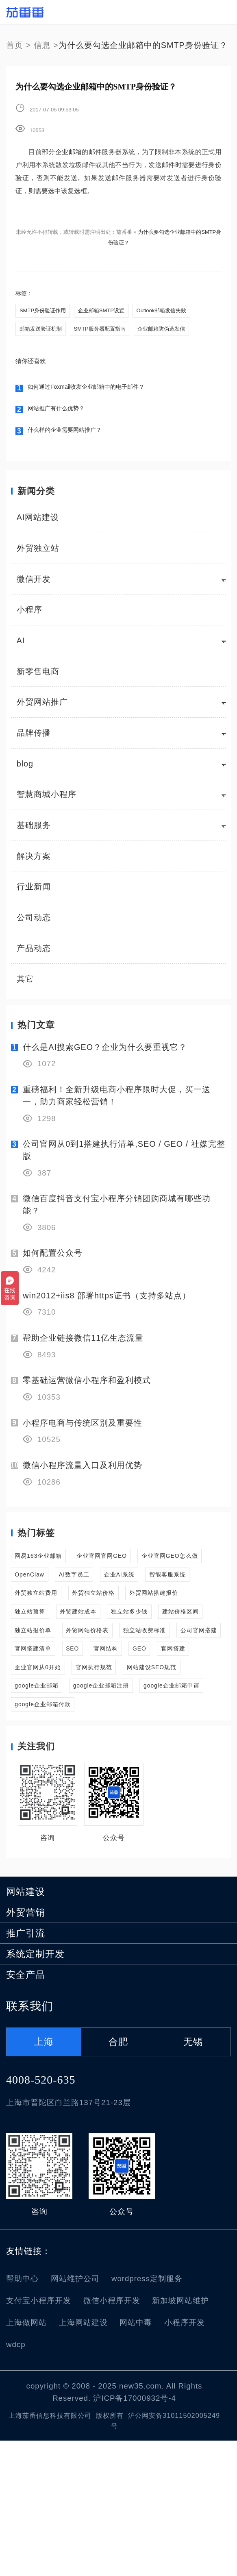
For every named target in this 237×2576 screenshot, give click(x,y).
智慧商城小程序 (46, 800)
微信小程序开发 (111, 2436)
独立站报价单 (107, 1687)
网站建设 (25, 2027)
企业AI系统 (36, 1613)
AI (21, 646)
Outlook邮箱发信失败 (171, 311)
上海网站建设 (83, 2458)
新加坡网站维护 (180, 2436)
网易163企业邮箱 (47, 1563)
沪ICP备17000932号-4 (134, 2533)
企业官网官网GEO (130, 1563)
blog (25, 769)
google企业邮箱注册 (53, 1811)
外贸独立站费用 (170, 1613)
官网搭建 (155, 1737)
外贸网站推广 (42, 707)
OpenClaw (128, 1588)
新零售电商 (38, 677)
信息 (42, 45)
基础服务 (34, 830)
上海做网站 (26, 2458)
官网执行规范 (120, 1761)
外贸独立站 (38, 553)
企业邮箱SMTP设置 (106, 311)
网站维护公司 (75, 2414)
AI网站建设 (38, 523)
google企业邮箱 (129, 1786)
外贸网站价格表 (178, 1687)
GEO (112, 1737)
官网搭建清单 (183, 1712)
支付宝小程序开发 (38, 2436)
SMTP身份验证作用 (44, 311)
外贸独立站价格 (44, 1638)
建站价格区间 (40, 1687)
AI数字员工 (187, 1588)
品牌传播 (34, 738)
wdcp (16, 2480)
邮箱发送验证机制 (42, 332)
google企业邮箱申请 (146, 1811)
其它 (25, 984)
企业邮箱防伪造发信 (170, 332)
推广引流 (25, 2068)
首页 (14, 45)
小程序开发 (184, 2458)
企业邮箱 (68, 151)
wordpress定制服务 (147, 2414)
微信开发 (34, 584)
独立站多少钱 (166, 1662)
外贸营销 (25, 2048)
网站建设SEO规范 (49, 1786)
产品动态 (34, 953)
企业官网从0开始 (46, 1761)
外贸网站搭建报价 (124, 1638)
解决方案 (34, 861)
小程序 (29, 615)
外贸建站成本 (99, 1662)
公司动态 (34, 923)
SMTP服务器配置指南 (104, 332)
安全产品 (25, 2110)
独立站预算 (36, 1662)
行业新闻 (34, 892)
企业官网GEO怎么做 (53, 1588)
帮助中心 (22, 2414)
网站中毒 (136, 2458)
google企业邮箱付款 (53, 1835)
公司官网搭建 (115, 1712)
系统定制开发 (35, 2089)
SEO (24, 1737)
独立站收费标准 (44, 1712)
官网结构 (68, 1737)
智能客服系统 (99, 1613)
